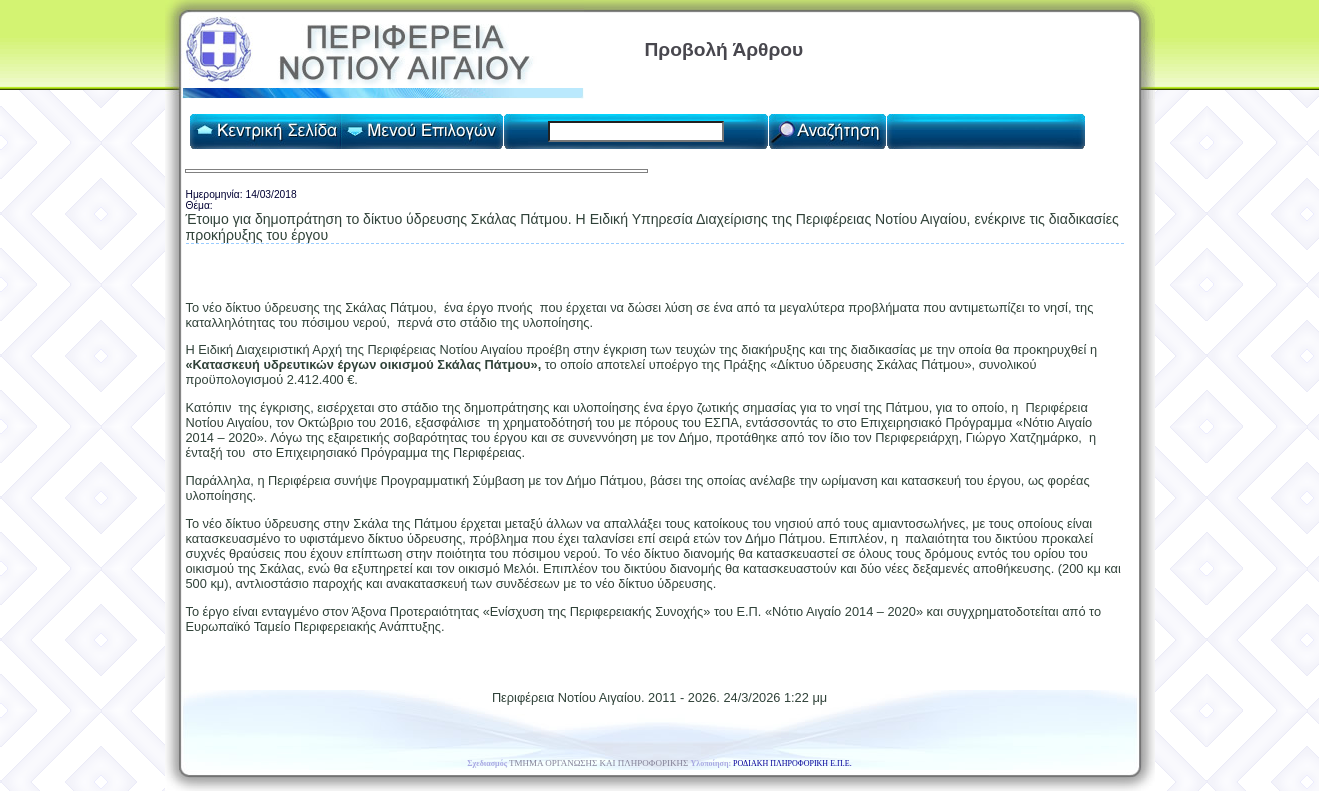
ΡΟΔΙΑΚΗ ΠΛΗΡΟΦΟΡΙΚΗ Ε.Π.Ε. (792, 763)
